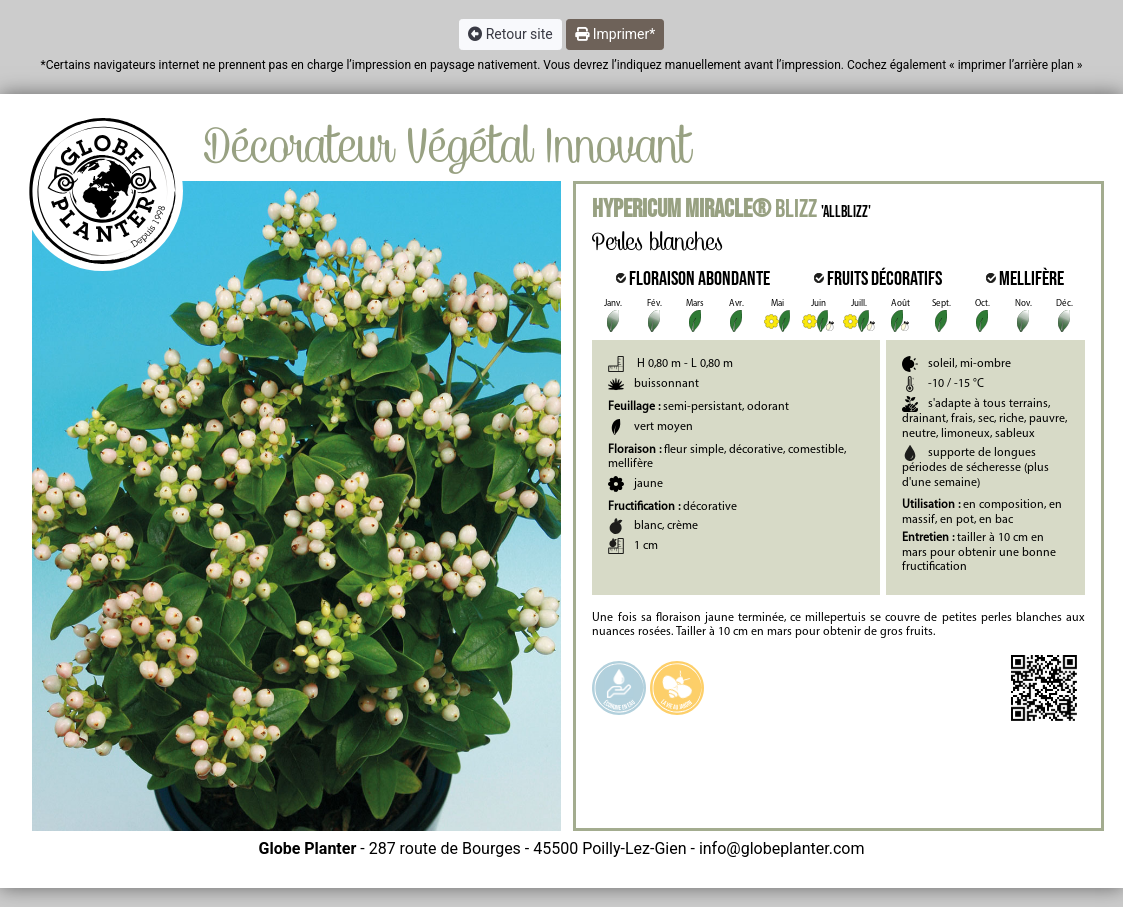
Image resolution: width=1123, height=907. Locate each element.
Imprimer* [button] (615, 34)
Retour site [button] (510, 34)
